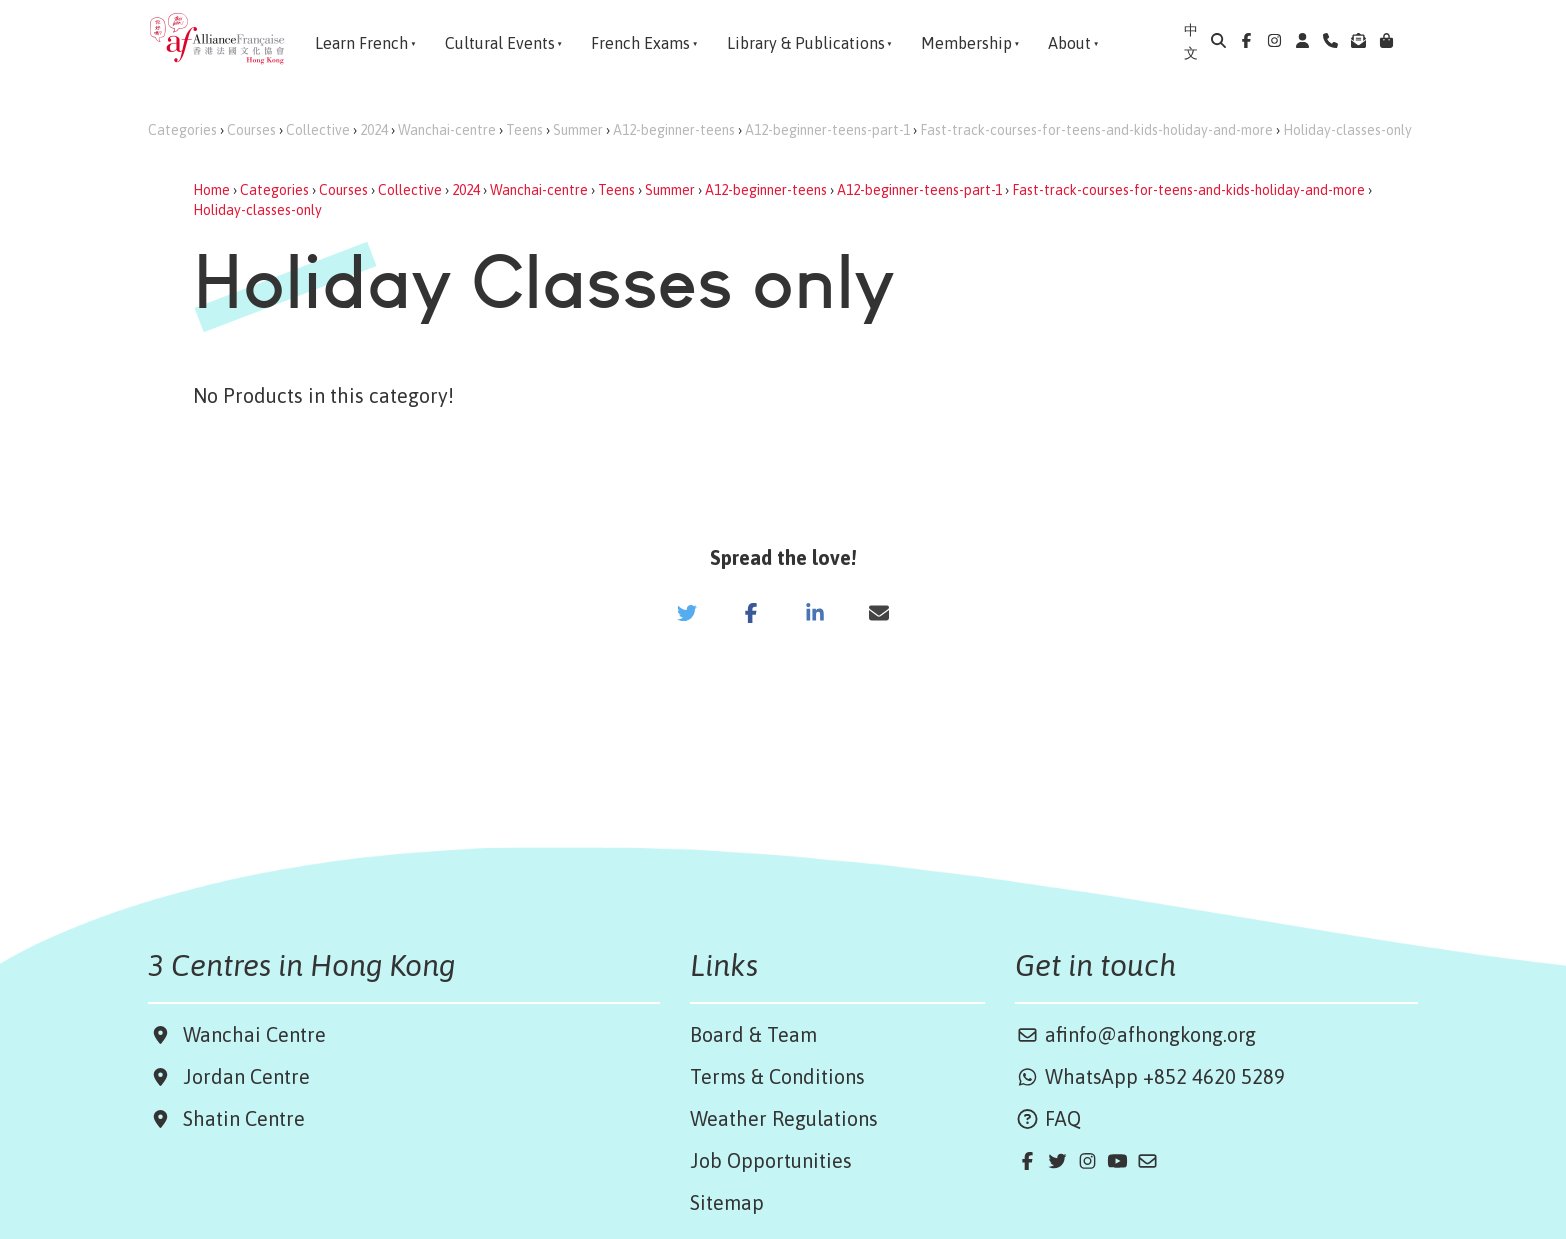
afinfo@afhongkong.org (1135, 1034)
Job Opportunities (771, 1160)
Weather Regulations (784, 1118)
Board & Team (753, 1034)
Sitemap (727, 1202)
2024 (374, 130)
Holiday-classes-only (1347, 130)
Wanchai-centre (447, 130)
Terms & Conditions (777, 1076)
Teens (524, 130)
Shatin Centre (239, 1118)
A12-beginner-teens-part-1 (827, 130)
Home (211, 190)
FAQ (1048, 1118)
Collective (318, 130)
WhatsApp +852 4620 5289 (1150, 1076)
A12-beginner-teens (674, 130)
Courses (251, 130)
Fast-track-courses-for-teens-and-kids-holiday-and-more (1096, 130)
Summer (578, 130)
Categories (182, 130)
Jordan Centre (241, 1076)
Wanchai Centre (257, 1034)
